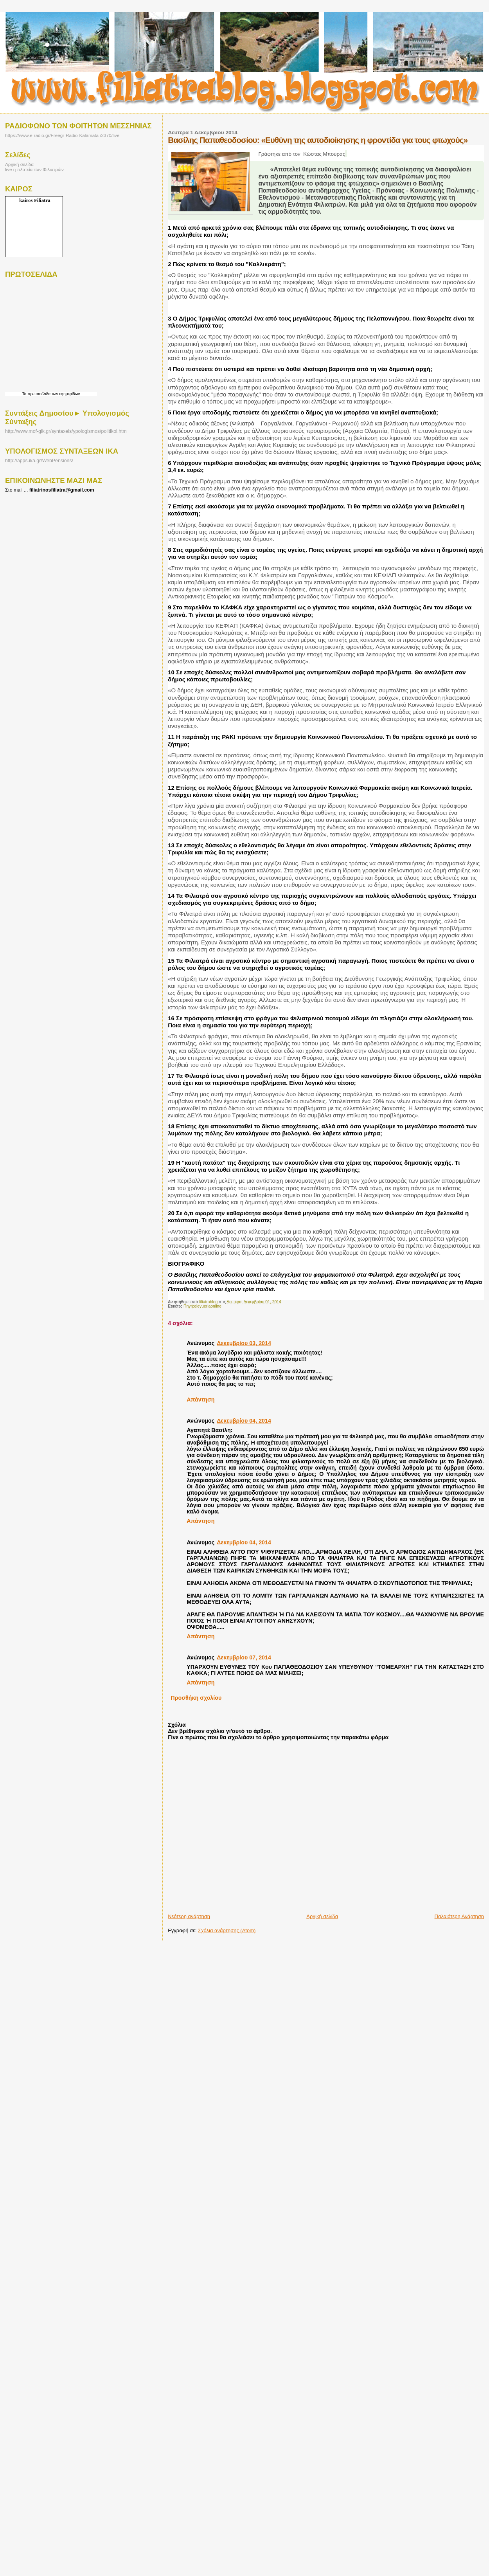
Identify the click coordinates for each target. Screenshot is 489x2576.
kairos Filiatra (34, 200)
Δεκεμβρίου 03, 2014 (244, 1343)
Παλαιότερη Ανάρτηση (459, 1916)
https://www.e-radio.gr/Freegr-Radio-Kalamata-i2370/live (62, 135)
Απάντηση (200, 1399)
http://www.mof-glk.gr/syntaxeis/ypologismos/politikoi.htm (66, 431)
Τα (25, 394)
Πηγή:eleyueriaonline (202, 1306)
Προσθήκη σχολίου (196, 1698)
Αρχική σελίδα (322, 1916)
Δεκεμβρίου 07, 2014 (244, 1657)
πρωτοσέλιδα (38, 394)
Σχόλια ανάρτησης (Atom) (226, 1930)
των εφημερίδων (65, 394)
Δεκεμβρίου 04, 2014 (244, 1421)
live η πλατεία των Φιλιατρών (34, 169)
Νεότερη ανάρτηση (189, 1916)
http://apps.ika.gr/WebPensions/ (39, 460)
